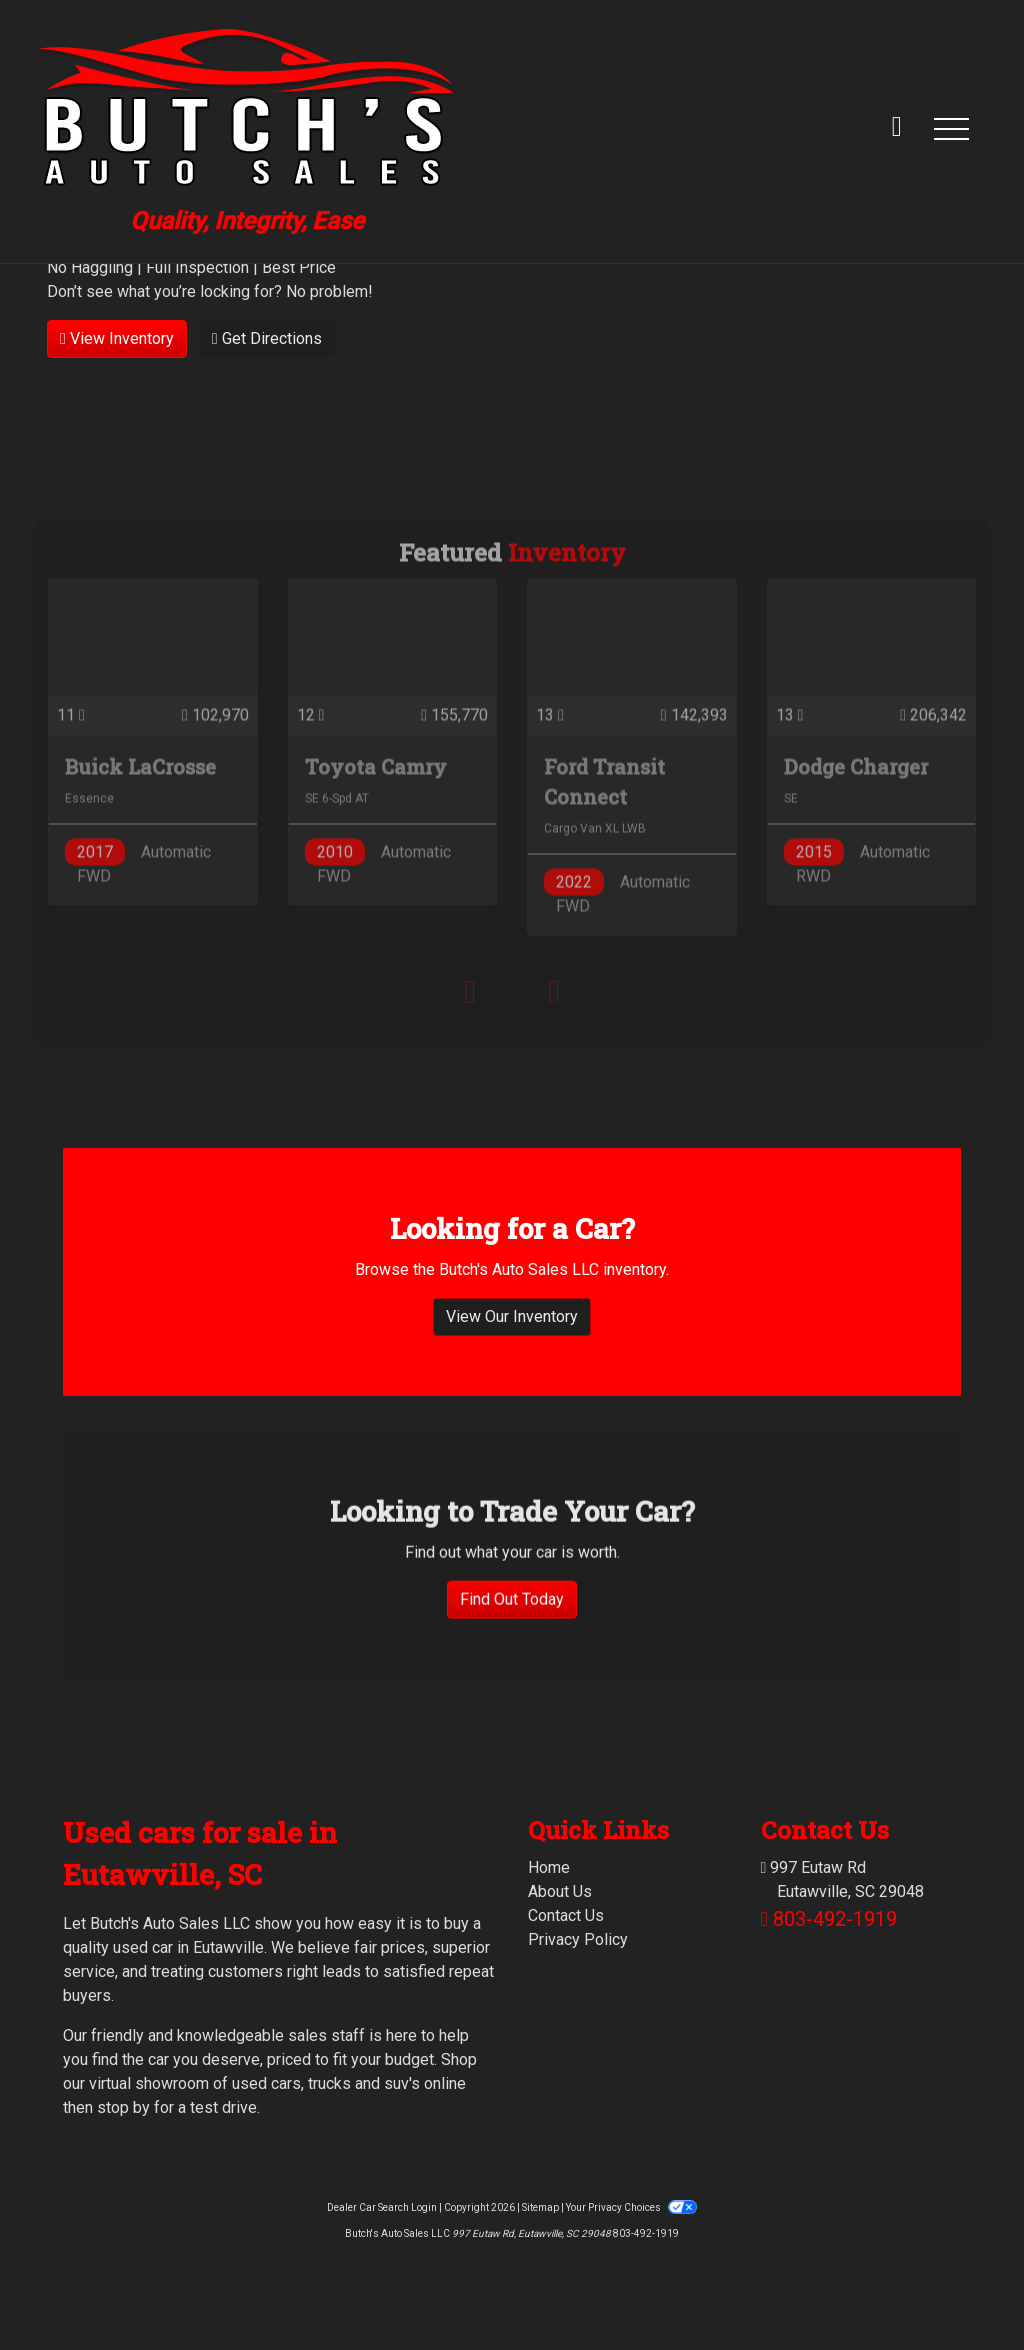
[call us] (897, 128)
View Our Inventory (512, 1323)
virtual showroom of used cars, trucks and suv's (254, 2083)
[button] (951, 128)
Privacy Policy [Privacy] (578, 1939)
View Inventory (117, 338)
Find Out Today (512, 1693)
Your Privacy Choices (631, 2207)
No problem (327, 291)
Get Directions (267, 338)
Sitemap (540, 2207)
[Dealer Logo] (247, 127)
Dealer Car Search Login (382, 2207)
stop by (123, 2107)
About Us (560, 1891)
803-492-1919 (835, 1919)
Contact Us (566, 1915)
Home (549, 1867)
